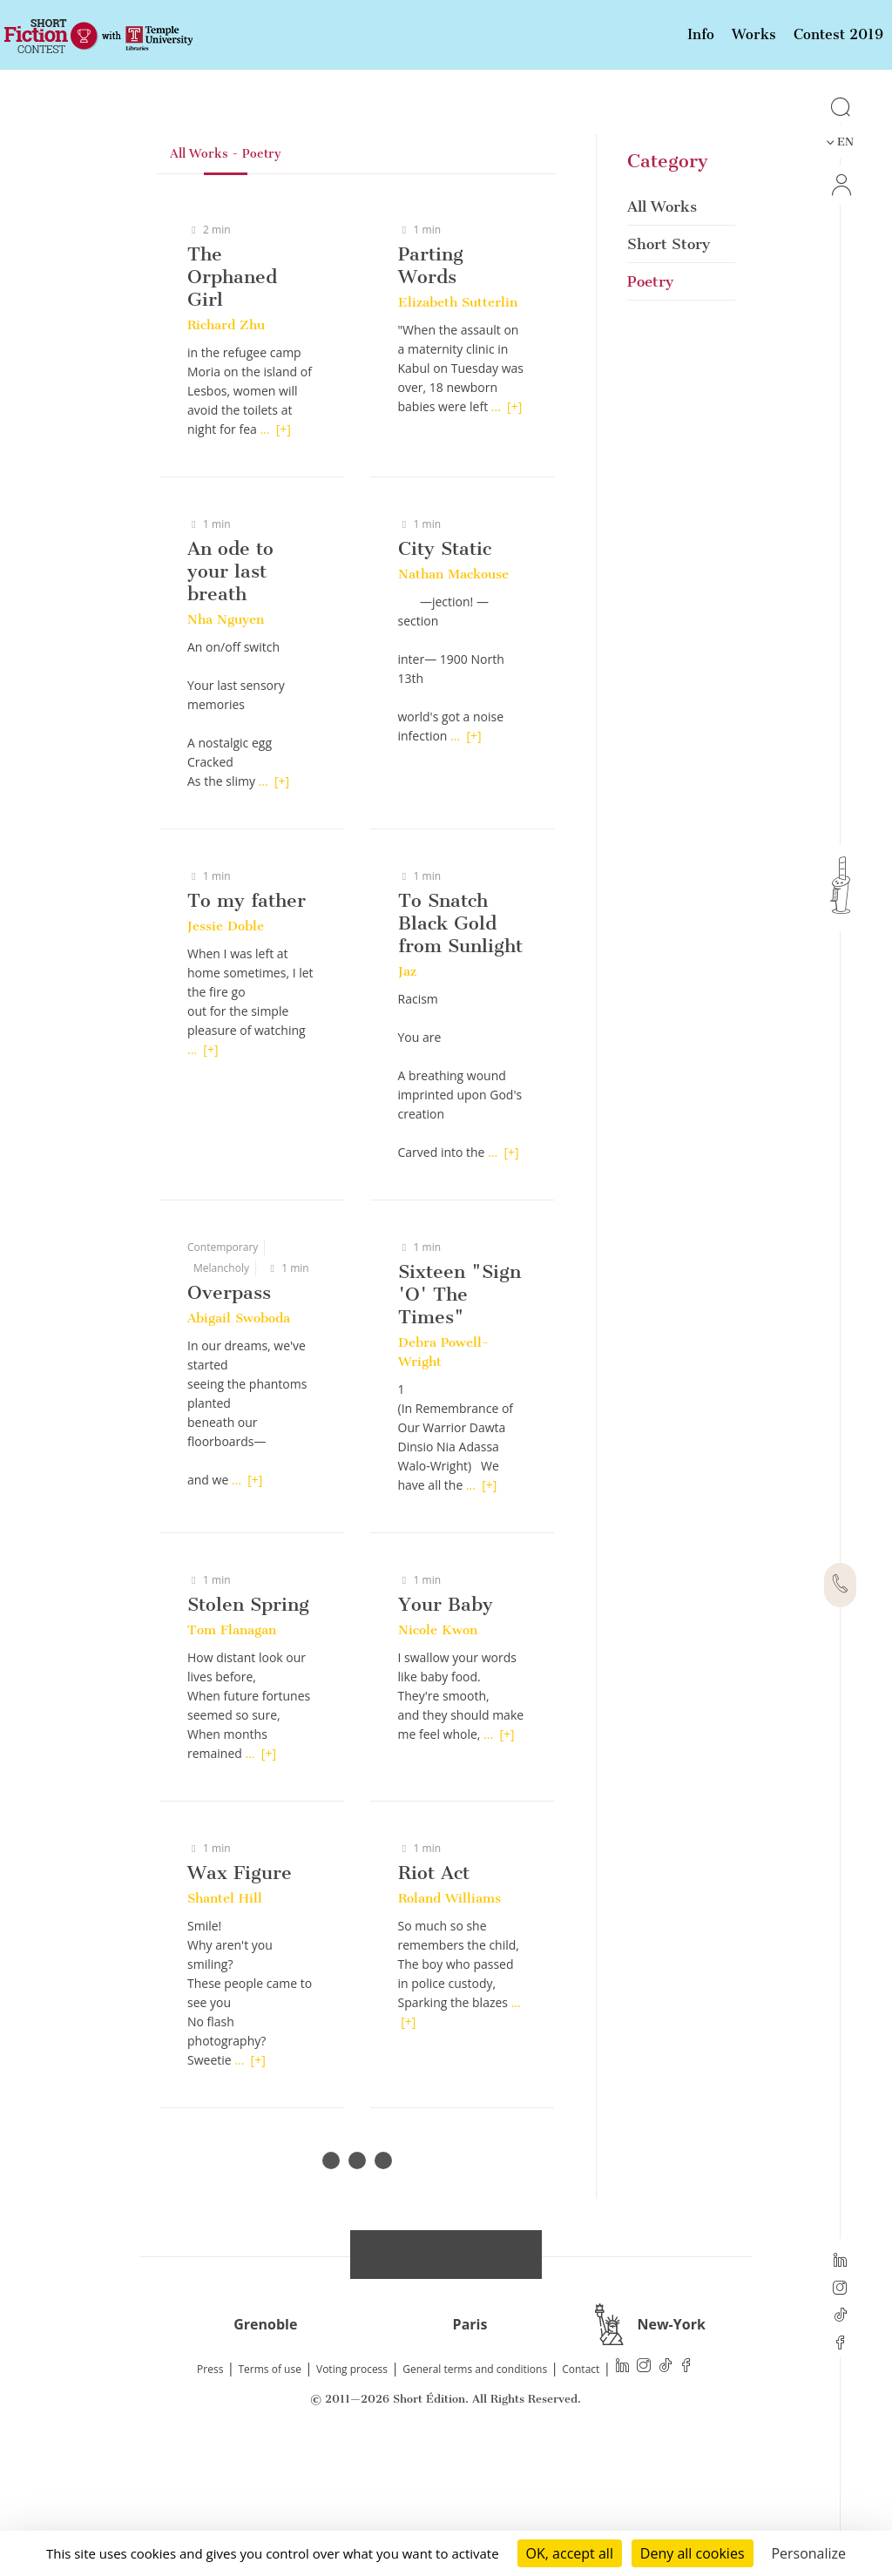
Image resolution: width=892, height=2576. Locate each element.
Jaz (407, 1090)
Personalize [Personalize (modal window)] (808, 2553)
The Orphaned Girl (232, 395)
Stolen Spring (248, 1723)
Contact (580, 2487)
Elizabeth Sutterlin (457, 421)
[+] (283, 547)
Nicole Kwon (437, 1748)
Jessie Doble (225, 1044)
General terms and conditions (474, 2487)
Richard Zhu (226, 443)
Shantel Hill (224, 2017)
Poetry (650, 400)
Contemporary (222, 1365)
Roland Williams (449, 2017)
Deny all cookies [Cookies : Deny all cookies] (692, 2553)
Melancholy (221, 1386)
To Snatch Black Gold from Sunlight (460, 1041)
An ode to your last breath (230, 689)
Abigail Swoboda (238, 1436)
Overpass (229, 1411)
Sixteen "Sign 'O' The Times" (459, 1412)
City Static (444, 667)
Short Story (668, 362)
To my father (246, 1019)
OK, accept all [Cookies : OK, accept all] (569, 2553)
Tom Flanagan (231, 1748)
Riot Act (434, 1991)
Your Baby (445, 1723)
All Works (662, 325)
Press (210, 2487)
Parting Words (430, 384)
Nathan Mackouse (453, 692)
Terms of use (270, 2487)
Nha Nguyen (225, 738)
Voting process (352, 2487)
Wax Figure (239, 1991)
